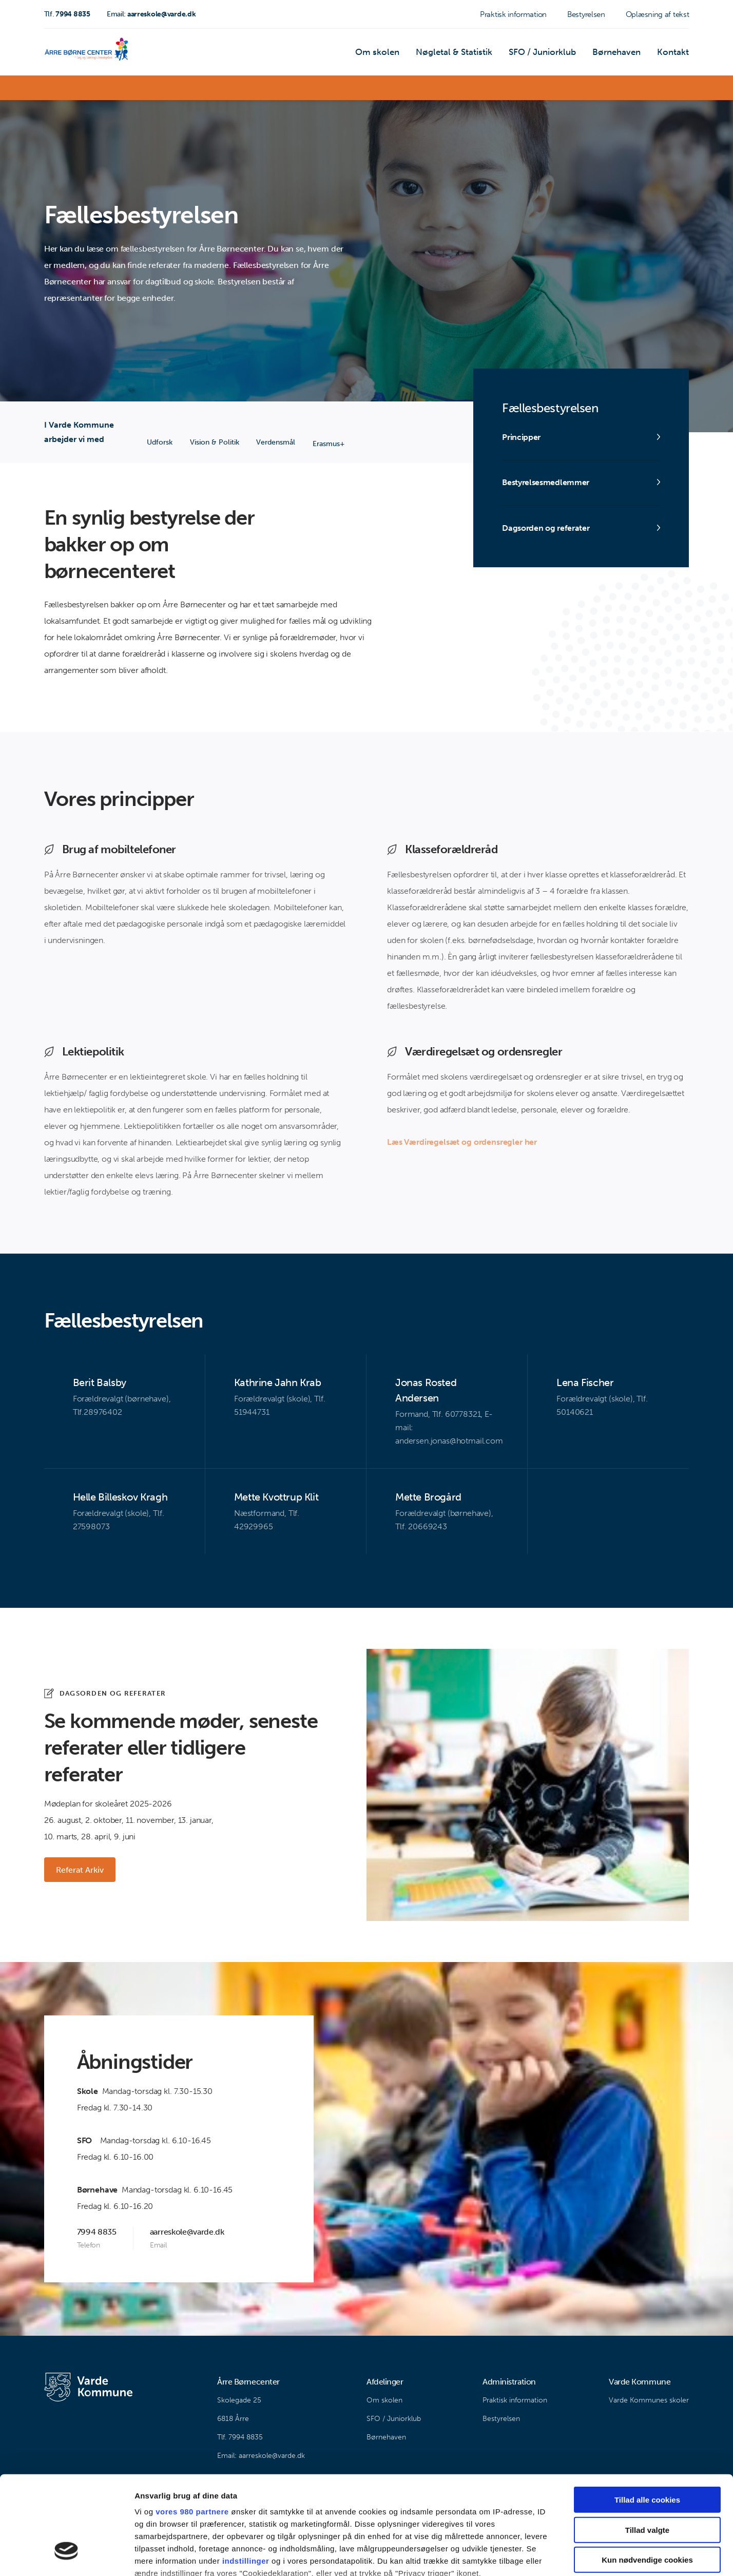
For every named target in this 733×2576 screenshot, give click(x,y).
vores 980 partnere (192, 2429)
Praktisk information (513, 14)
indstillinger (245, 2478)
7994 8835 (67, 14)
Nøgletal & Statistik (463, 54)
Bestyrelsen (586, 14)
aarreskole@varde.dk (151, 14)
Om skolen (391, 54)
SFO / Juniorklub (548, 54)
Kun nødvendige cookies (647, 2477)
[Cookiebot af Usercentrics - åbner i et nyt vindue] (66, 2556)
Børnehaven (619, 54)
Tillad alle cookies (647, 2417)
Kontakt (674, 54)
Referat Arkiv (80, 1870)
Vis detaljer (533, 2555)
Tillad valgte (647, 2447)
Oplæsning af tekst (657, 14)
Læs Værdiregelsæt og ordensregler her (462, 1142)
